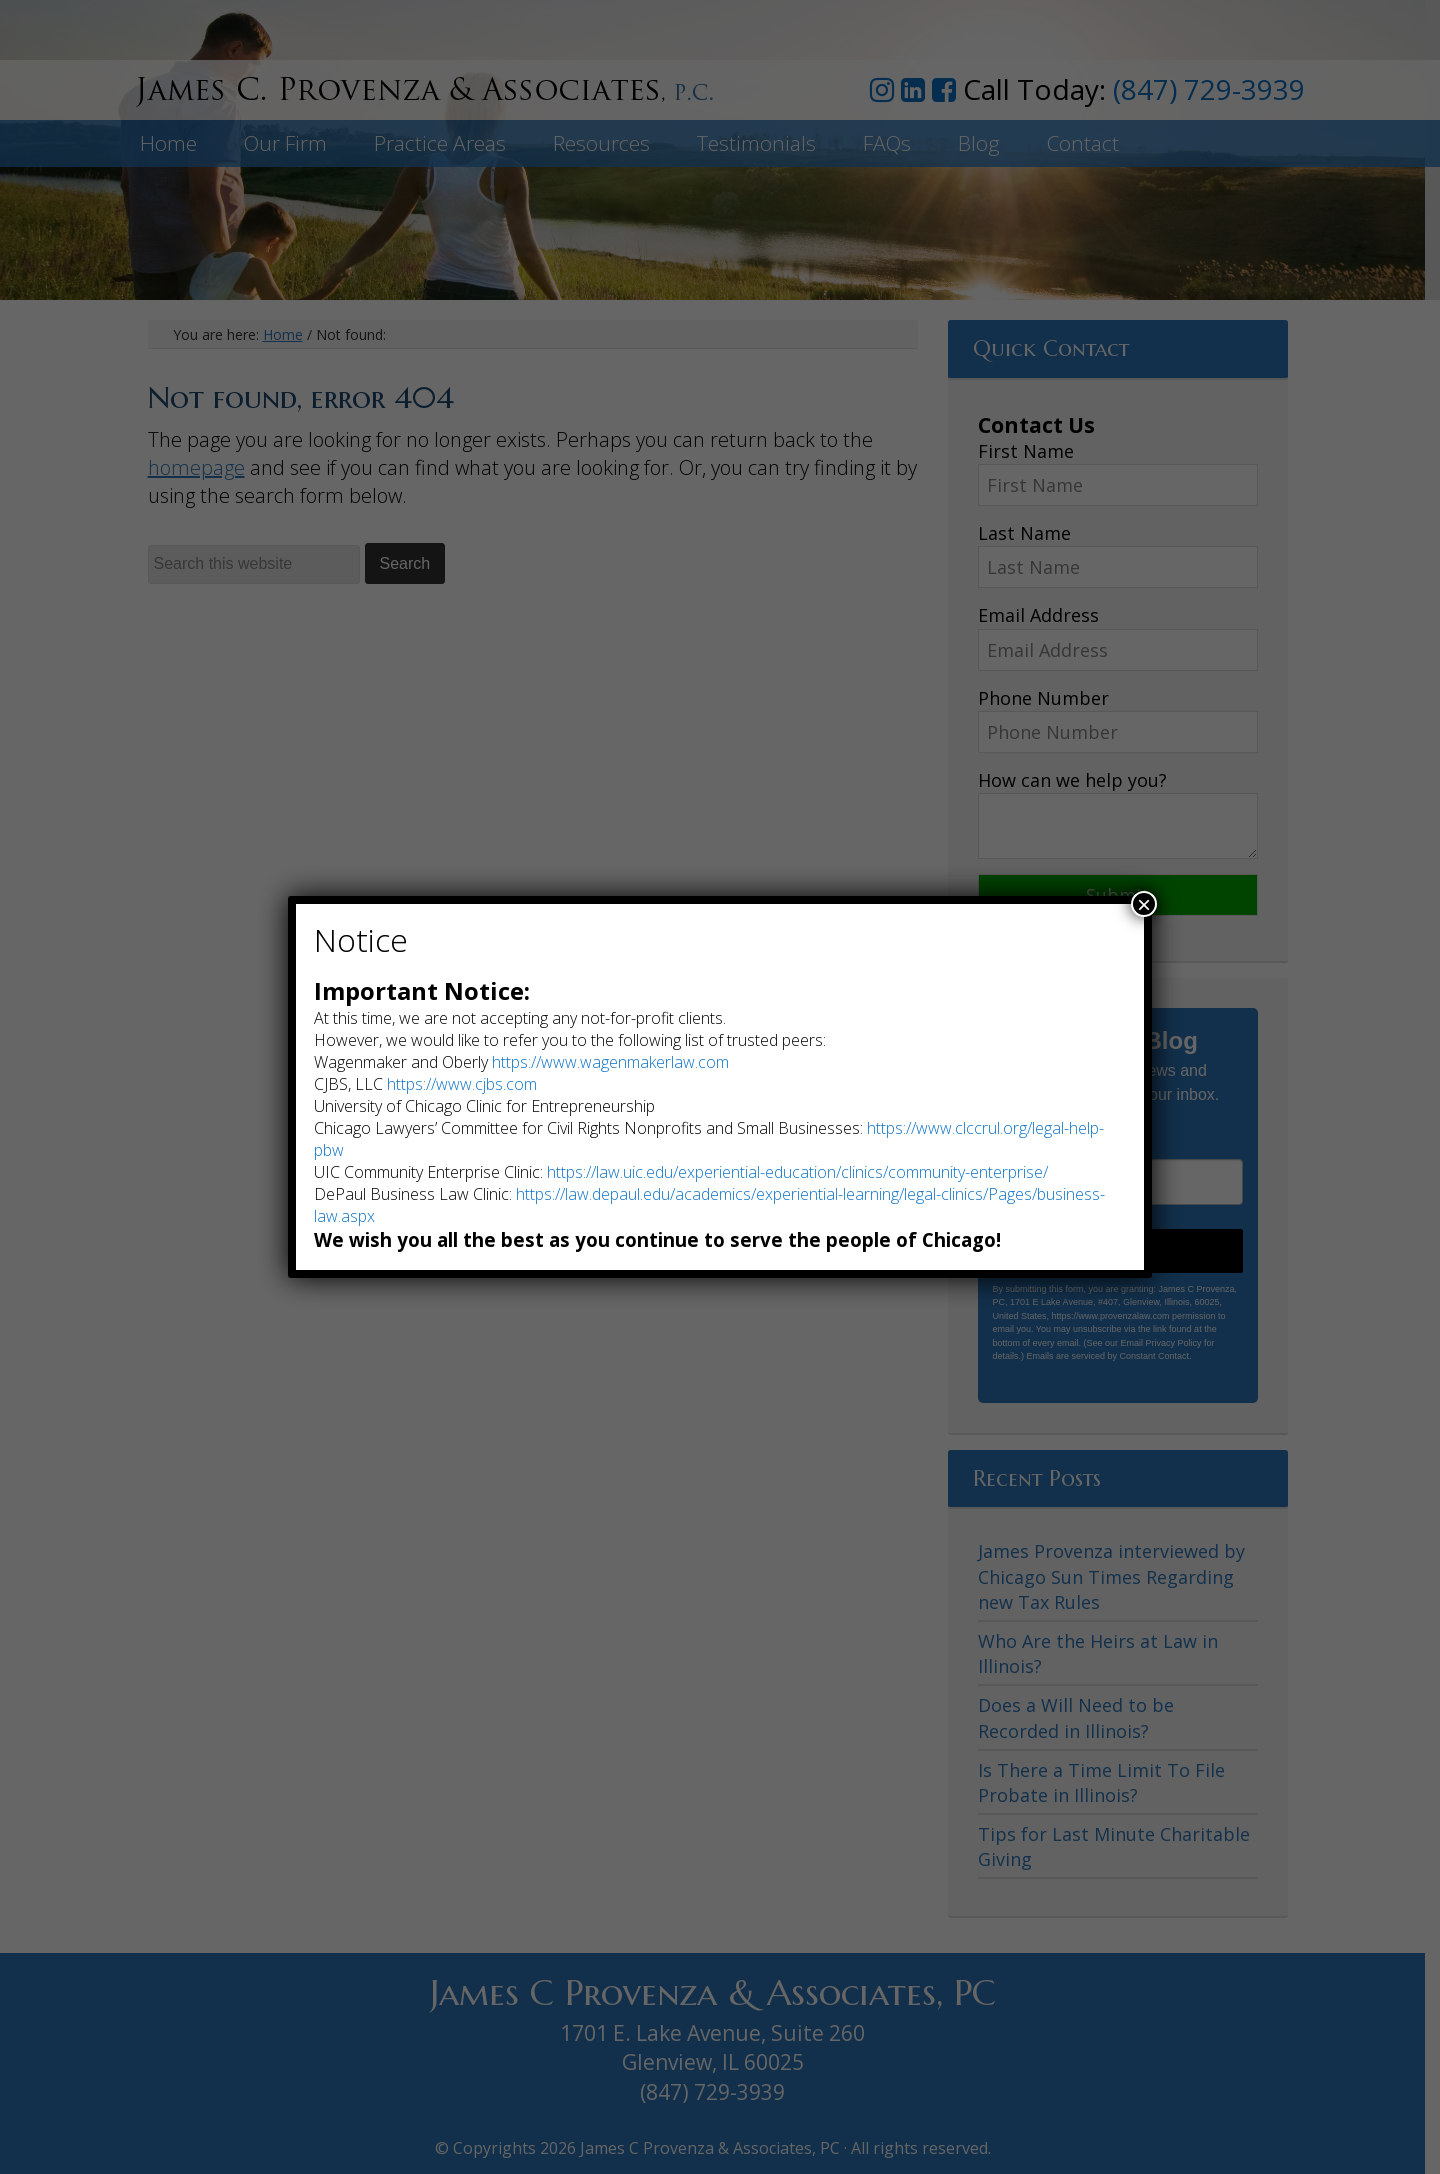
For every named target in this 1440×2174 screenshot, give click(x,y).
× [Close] (1144, 904)
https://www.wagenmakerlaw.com (610, 1062)
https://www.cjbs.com (462, 1084)
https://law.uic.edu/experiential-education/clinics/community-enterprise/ (797, 1172)
